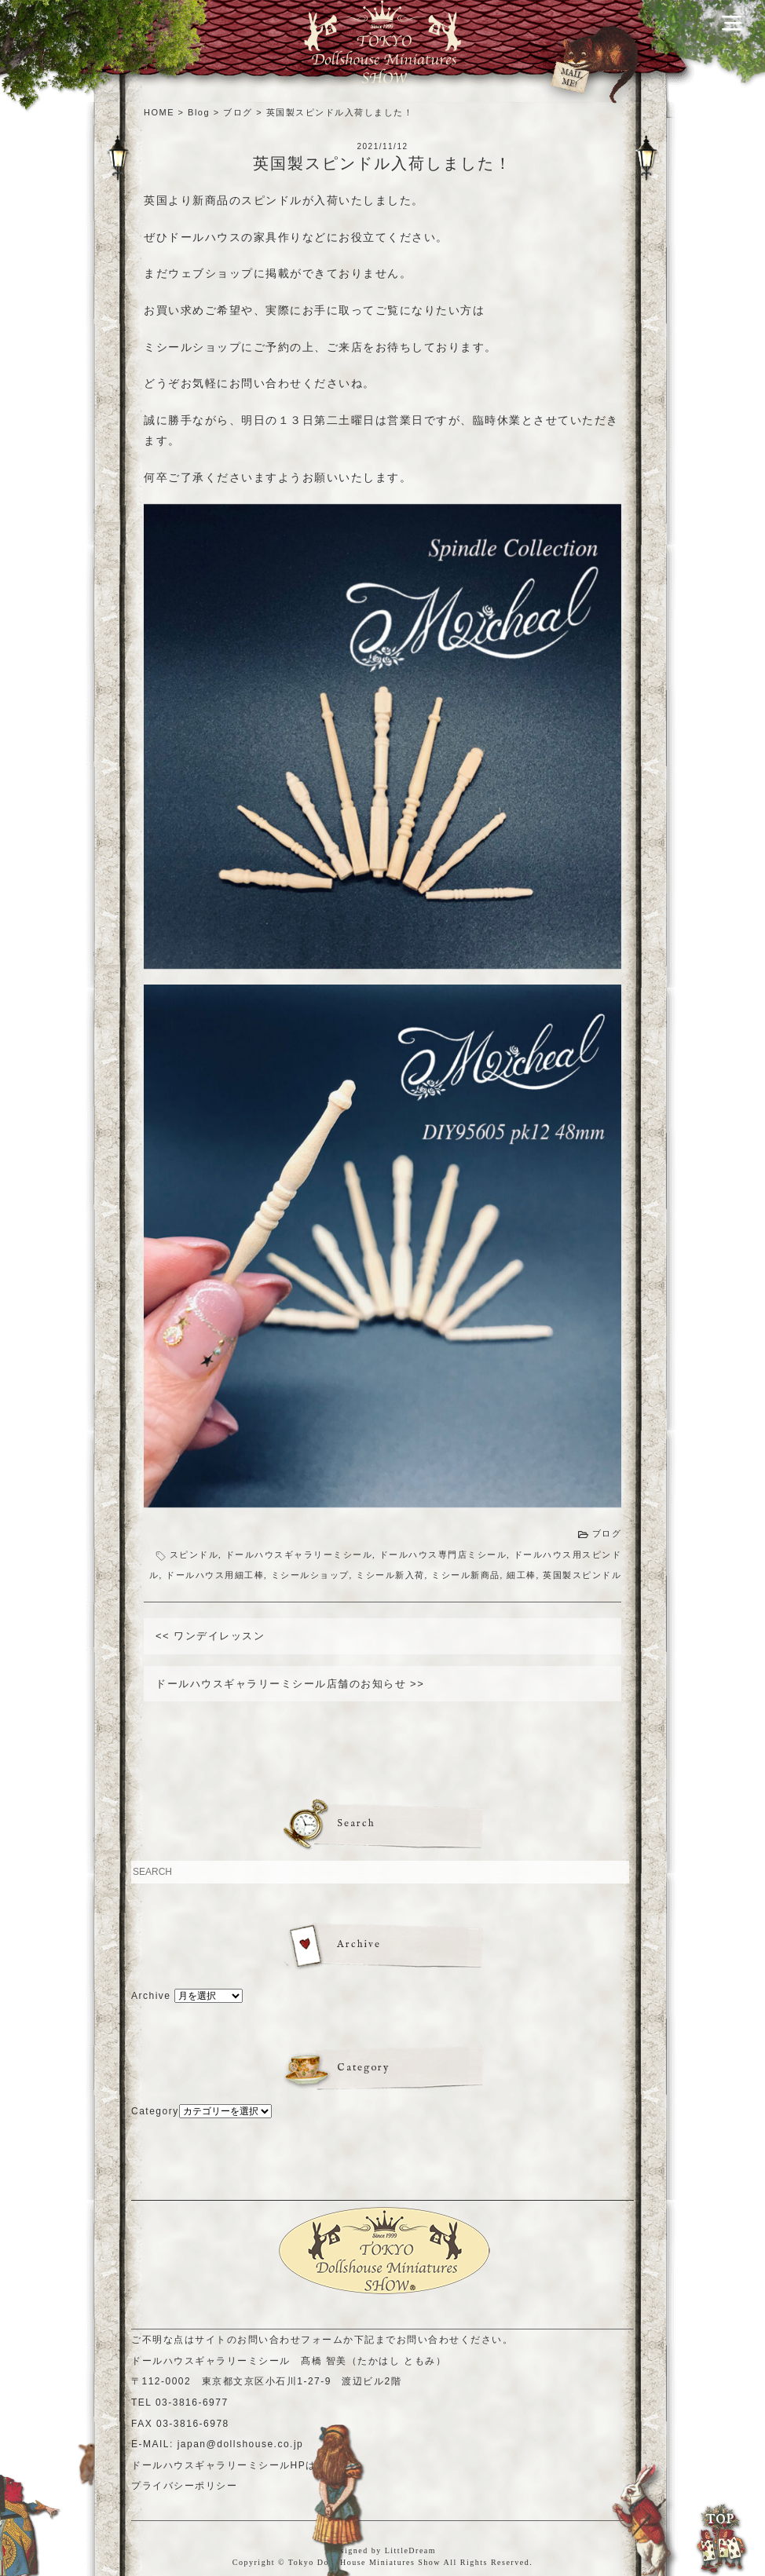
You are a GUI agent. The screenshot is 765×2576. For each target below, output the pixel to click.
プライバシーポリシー (184, 2485)
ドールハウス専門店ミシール (443, 1554)
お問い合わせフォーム (290, 2339)
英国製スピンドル (582, 1575)
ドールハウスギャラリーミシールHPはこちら (239, 2465)
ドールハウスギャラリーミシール (299, 1554)
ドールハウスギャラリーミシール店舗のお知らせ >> (290, 1684)
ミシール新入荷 (390, 1575)
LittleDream (410, 2550)
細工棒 (521, 1575)
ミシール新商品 (465, 1575)
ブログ (607, 1533)
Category (155, 2111)
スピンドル (194, 1554)
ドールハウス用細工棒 (215, 1575)
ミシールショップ (310, 1575)
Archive (151, 1995)
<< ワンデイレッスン (210, 1636)
